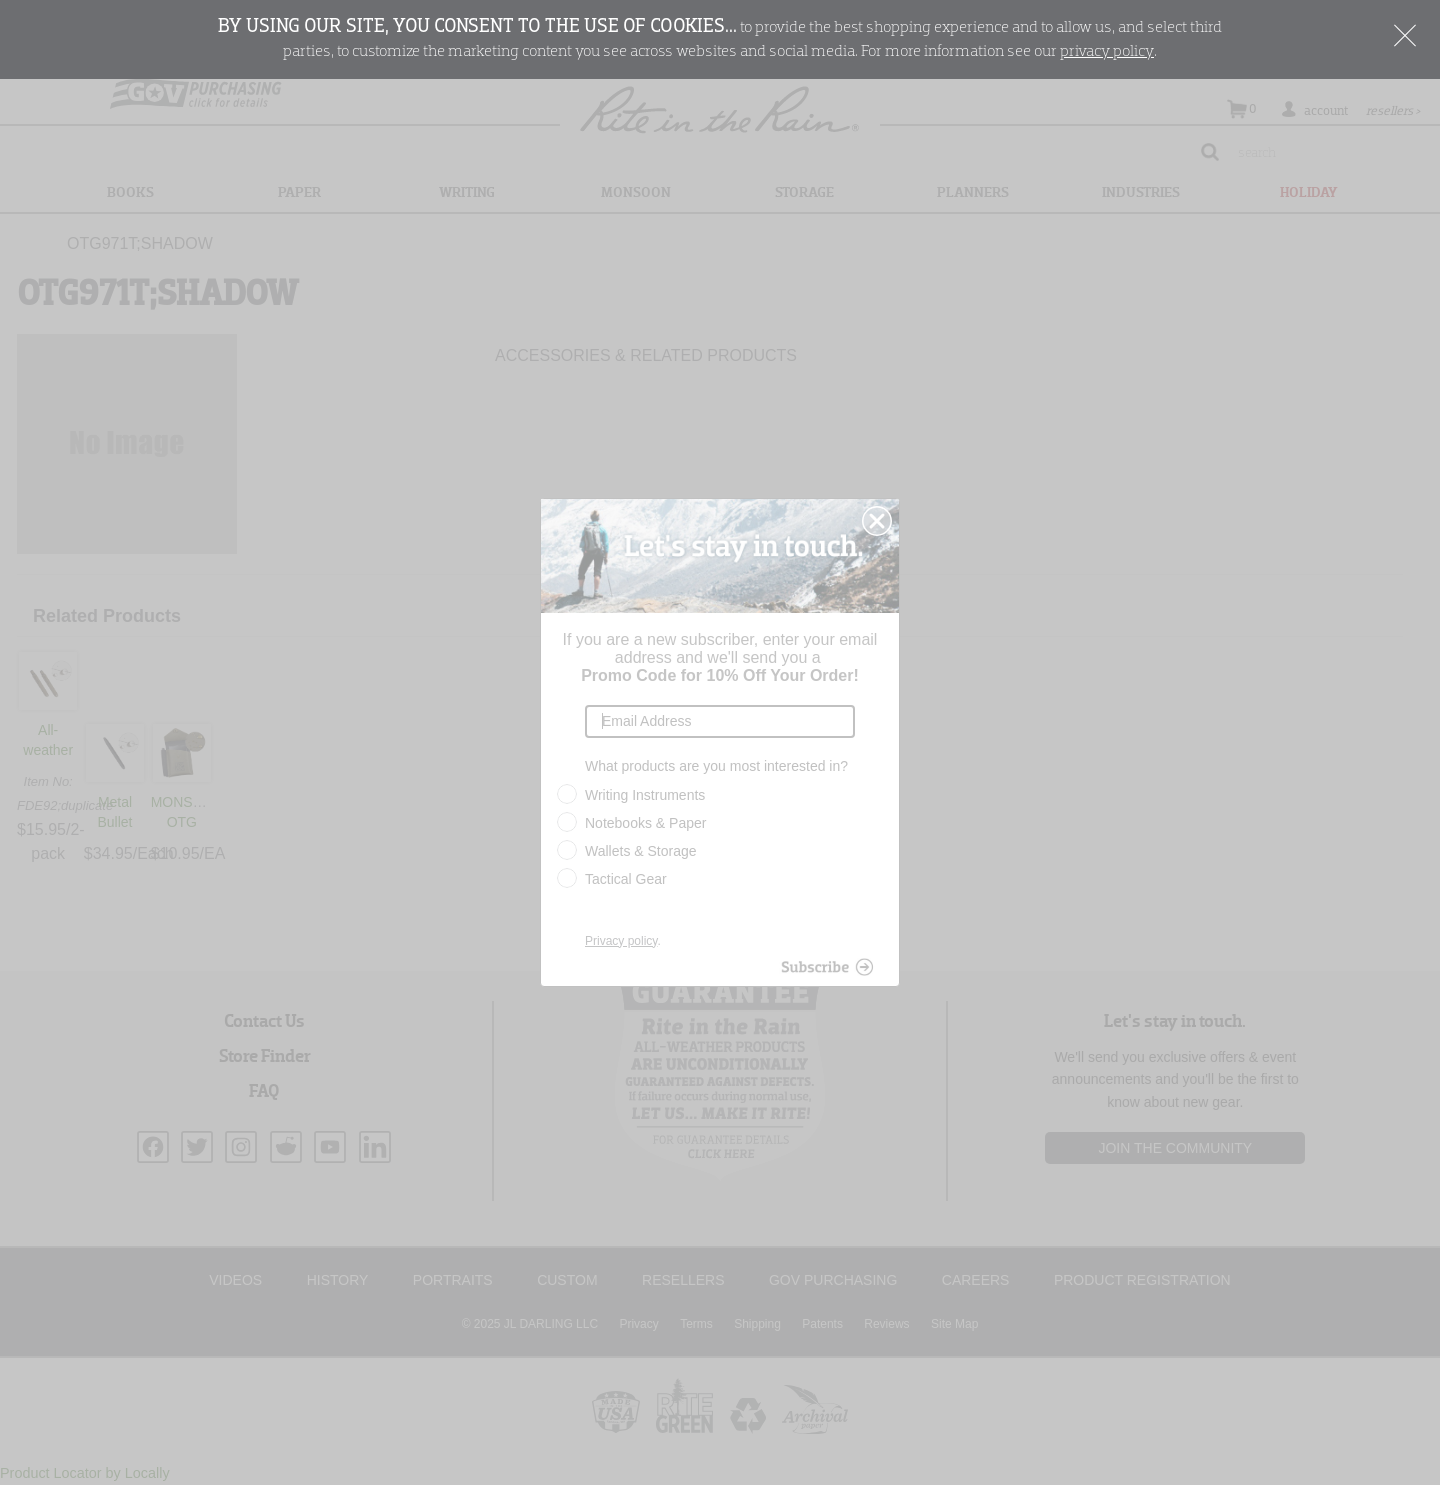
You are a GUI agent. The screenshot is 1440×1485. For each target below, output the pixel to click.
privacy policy (1107, 52)
